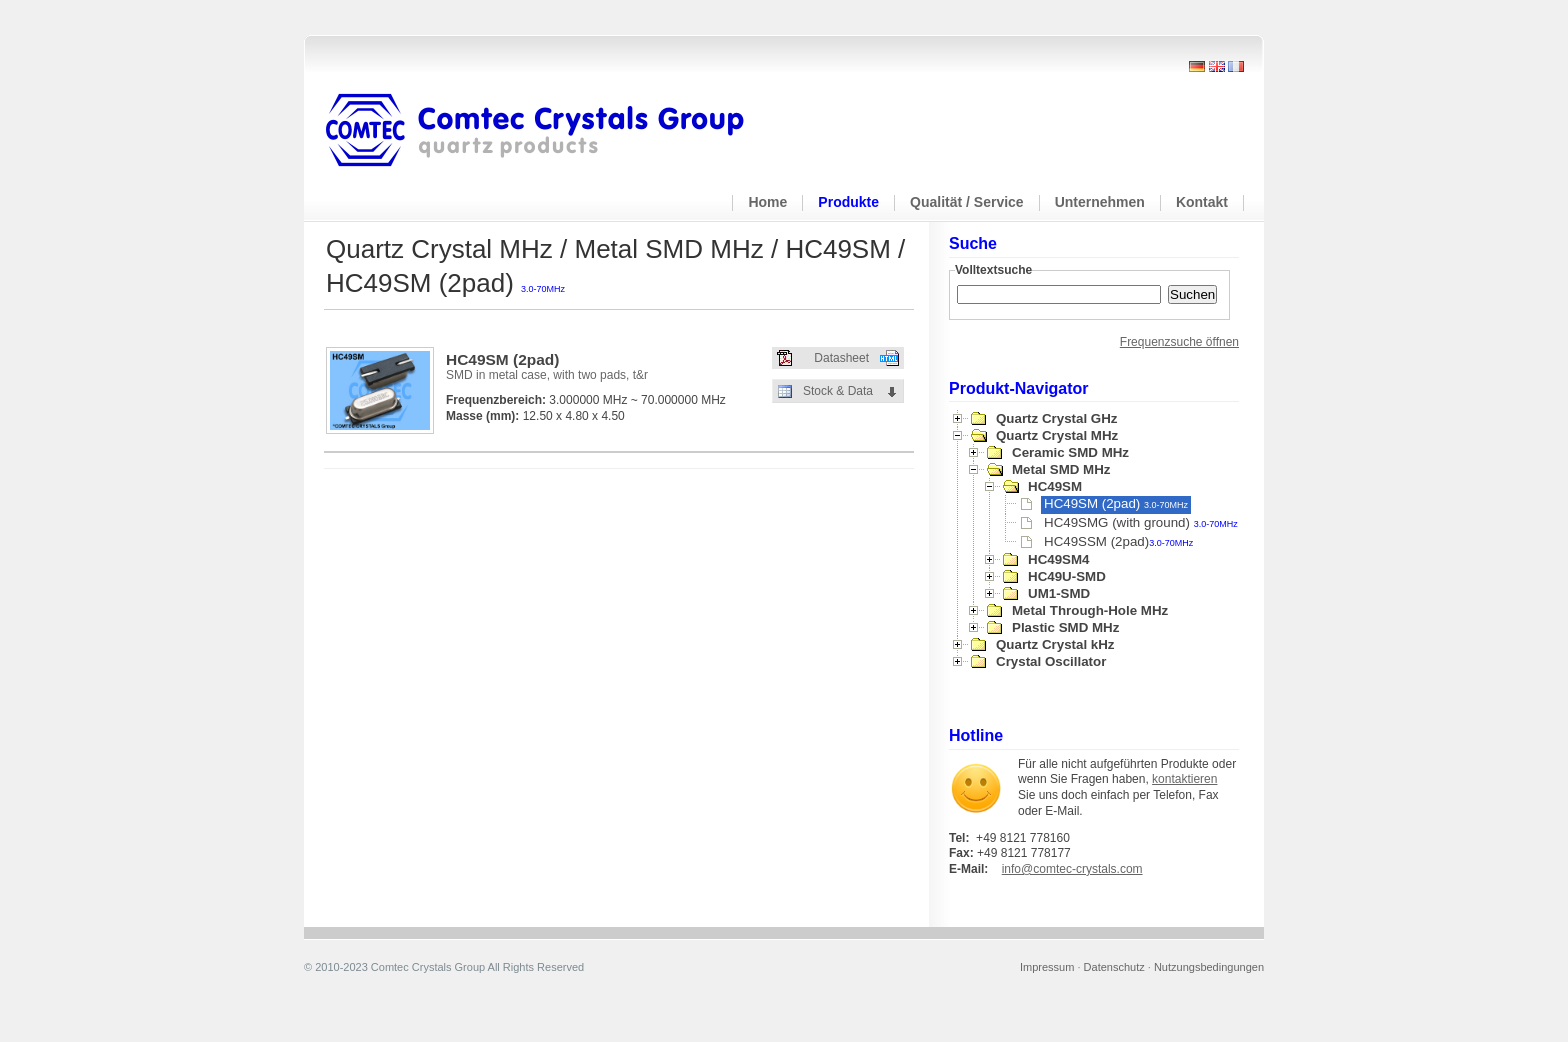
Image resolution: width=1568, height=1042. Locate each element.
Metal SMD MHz (1061, 469)
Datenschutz (1114, 967)
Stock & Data (838, 391)
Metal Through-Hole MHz (1090, 610)
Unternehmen (1100, 202)
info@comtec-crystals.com (1072, 869)
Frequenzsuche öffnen (1179, 342)
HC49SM (1055, 486)
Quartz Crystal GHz (1056, 418)
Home (767, 202)
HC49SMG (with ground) (1141, 522)
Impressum (1047, 967)
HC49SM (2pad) (1116, 503)
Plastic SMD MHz (1065, 627)
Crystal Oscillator (1051, 661)
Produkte (848, 202)
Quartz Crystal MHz (1057, 435)
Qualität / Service (967, 202)
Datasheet (841, 358)
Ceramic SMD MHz (1070, 452)
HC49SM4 (1058, 559)
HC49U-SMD (1067, 576)
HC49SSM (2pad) (1118, 541)
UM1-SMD (1059, 593)
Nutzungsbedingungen (1209, 967)
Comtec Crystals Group (551, 131)
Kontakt (1202, 202)
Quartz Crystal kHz (1055, 644)
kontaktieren (1184, 779)
